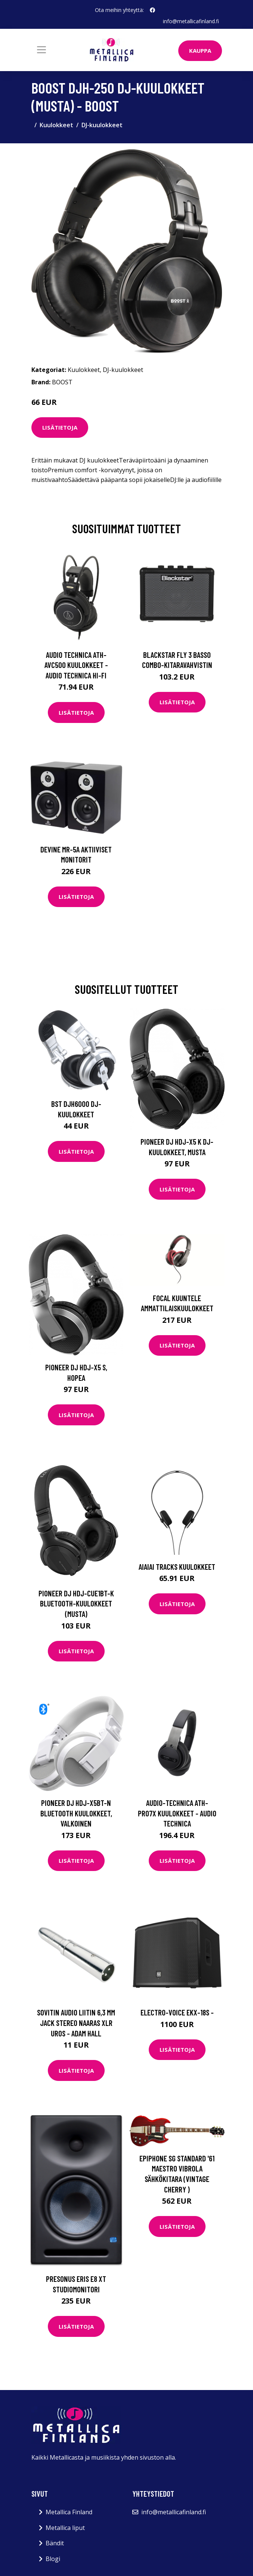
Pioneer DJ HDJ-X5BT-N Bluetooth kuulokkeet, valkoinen (76, 1813)
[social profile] (152, 10)
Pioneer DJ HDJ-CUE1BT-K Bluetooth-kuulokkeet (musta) (76, 1603)
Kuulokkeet (56, 125)
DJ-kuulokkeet (102, 125)
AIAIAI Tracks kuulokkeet (177, 1566)
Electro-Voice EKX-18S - (177, 2012)
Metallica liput (65, 2528)
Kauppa (200, 50)
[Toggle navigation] (41, 50)
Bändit (55, 2543)
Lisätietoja (59, 427)
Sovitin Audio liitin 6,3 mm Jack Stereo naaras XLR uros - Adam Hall (76, 2023)
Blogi (53, 2559)
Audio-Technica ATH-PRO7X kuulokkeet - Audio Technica (177, 1813)
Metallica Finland (69, 2512)
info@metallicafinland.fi (191, 21)
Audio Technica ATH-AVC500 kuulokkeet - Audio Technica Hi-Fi (76, 665)
